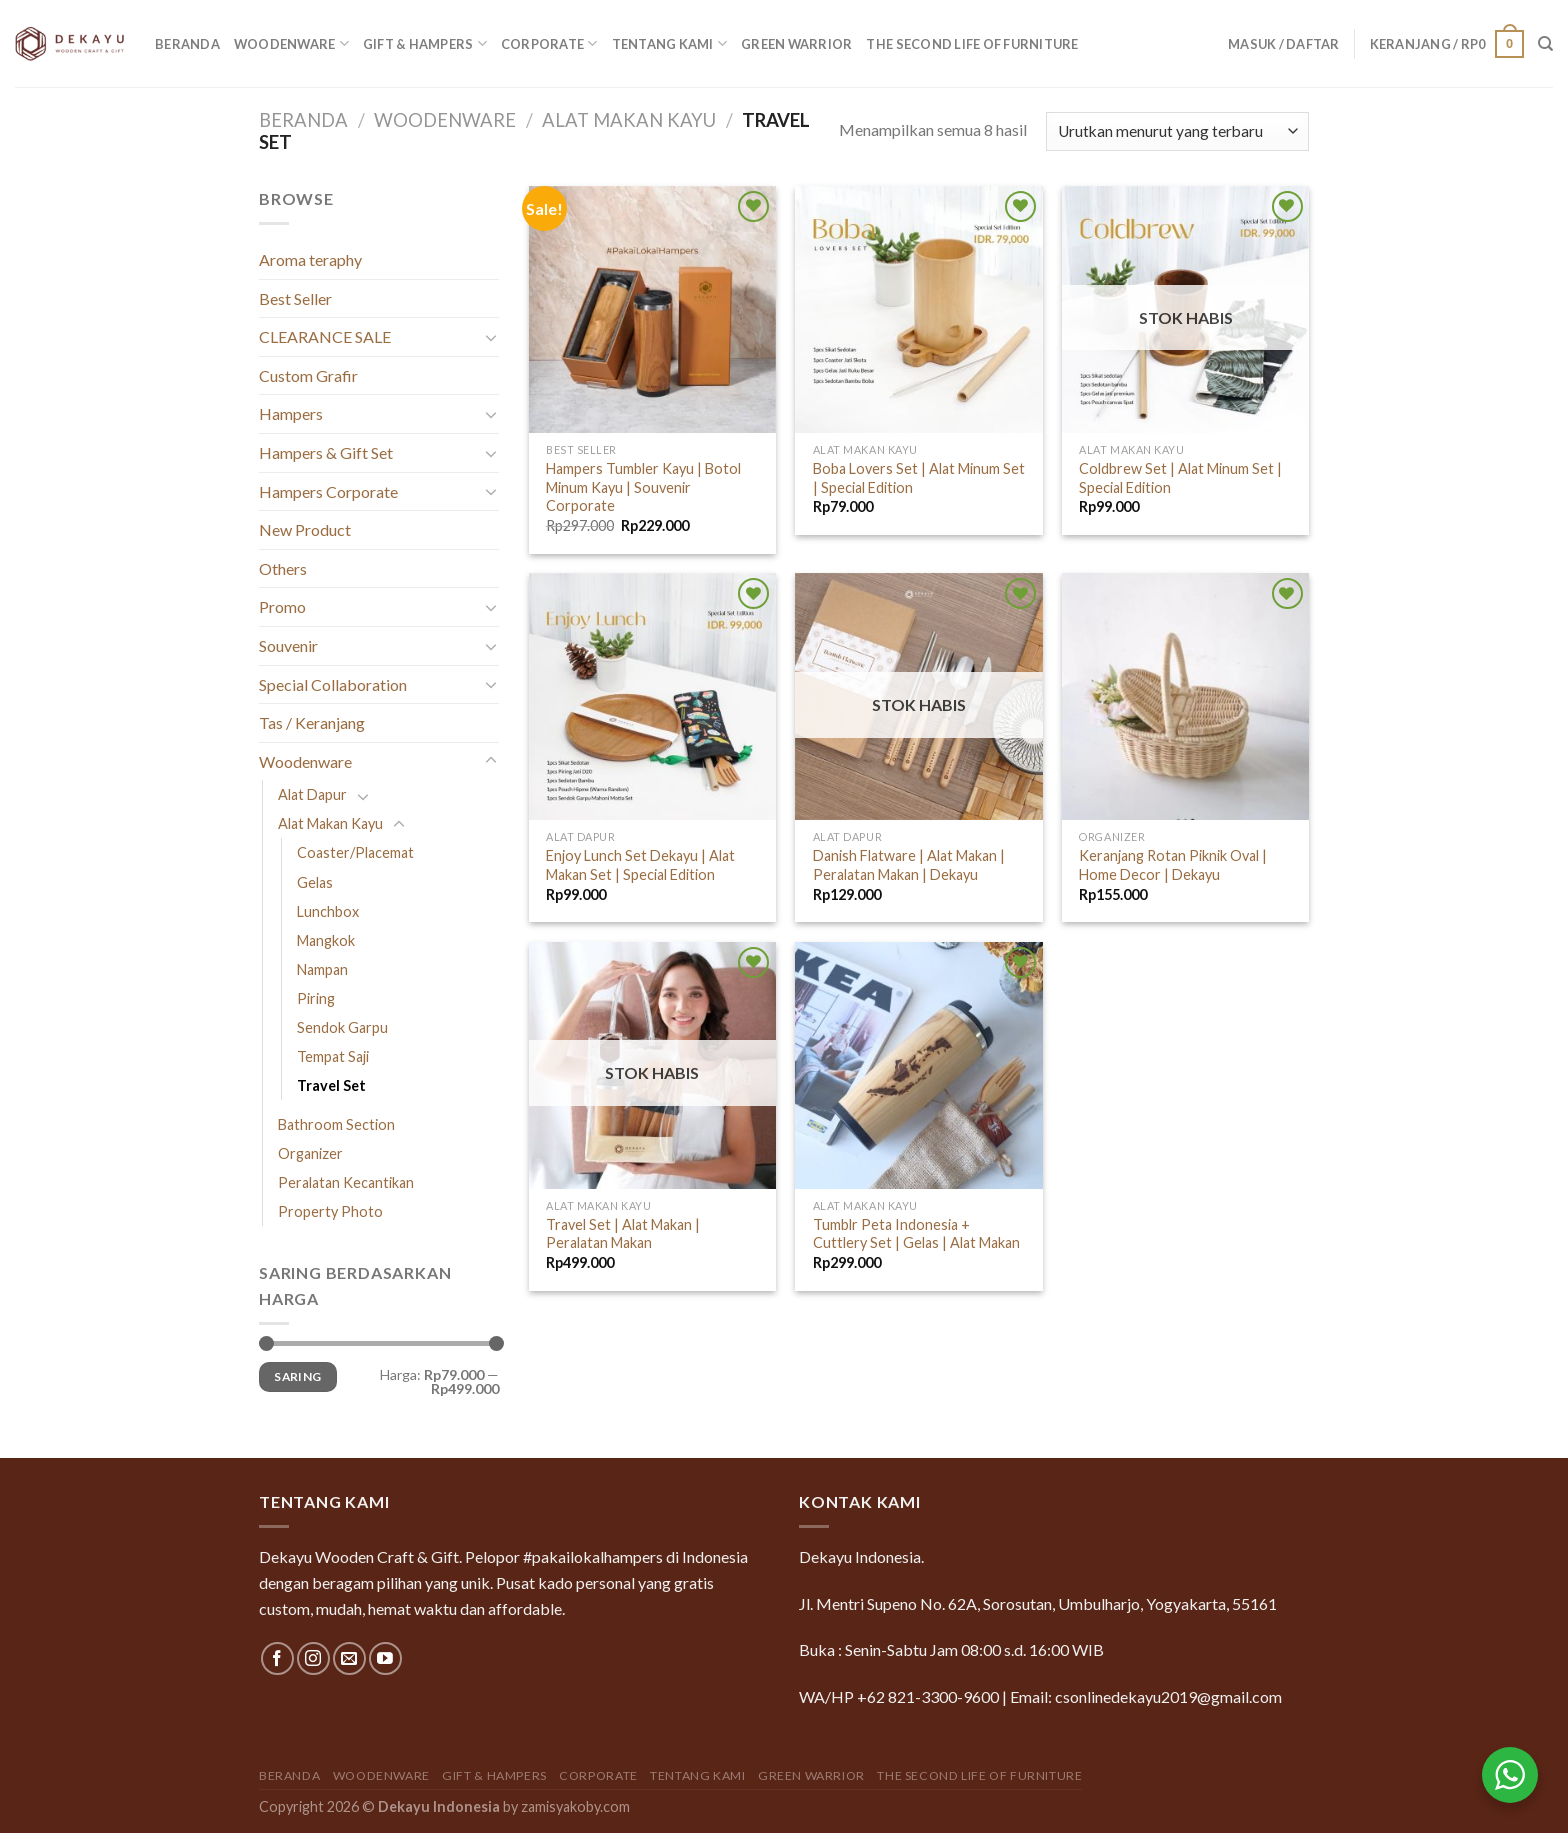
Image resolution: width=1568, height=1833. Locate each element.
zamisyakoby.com (575, 1806)
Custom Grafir (308, 375)
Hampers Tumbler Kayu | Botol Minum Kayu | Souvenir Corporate (643, 487)
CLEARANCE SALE (325, 336)
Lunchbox (328, 911)
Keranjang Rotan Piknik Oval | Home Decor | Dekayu (1173, 865)
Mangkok (326, 940)
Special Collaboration (333, 684)
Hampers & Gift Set (326, 452)
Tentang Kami (670, 43)
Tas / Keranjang (312, 722)
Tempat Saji (333, 1056)
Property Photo (330, 1211)
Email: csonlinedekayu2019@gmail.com (1146, 1696)
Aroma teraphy (310, 259)
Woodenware (291, 43)
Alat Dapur (312, 794)
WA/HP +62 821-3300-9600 (899, 1696)
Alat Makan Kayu (629, 120)
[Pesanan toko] (1177, 131)
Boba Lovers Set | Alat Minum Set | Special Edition (919, 478)
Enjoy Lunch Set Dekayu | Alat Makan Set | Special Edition (640, 865)
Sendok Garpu (342, 1027)
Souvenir (288, 645)
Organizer (310, 1153)
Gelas (315, 882)
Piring (316, 998)
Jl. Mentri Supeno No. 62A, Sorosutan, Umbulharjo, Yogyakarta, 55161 (1038, 1603)
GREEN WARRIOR (796, 44)
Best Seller (295, 298)
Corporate (549, 43)
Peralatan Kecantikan (346, 1182)
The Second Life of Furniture (972, 44)
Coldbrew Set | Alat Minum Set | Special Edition (1180, 478)
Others (283, 568)
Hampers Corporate (328, 491)
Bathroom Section (336, 1124)
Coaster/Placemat (355, 852)
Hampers (291, 413)
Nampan (322, 969)
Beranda (187, 44)
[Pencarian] (1545, 44)
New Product (305, 529)
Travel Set (331, 1085)
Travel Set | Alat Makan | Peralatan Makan (623, 1234)
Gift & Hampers (425, 43)
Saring (297, 1376)
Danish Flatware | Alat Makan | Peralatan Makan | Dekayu (909, 865)
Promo (282, 606)
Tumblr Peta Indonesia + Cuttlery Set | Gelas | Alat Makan (916, 1234)
